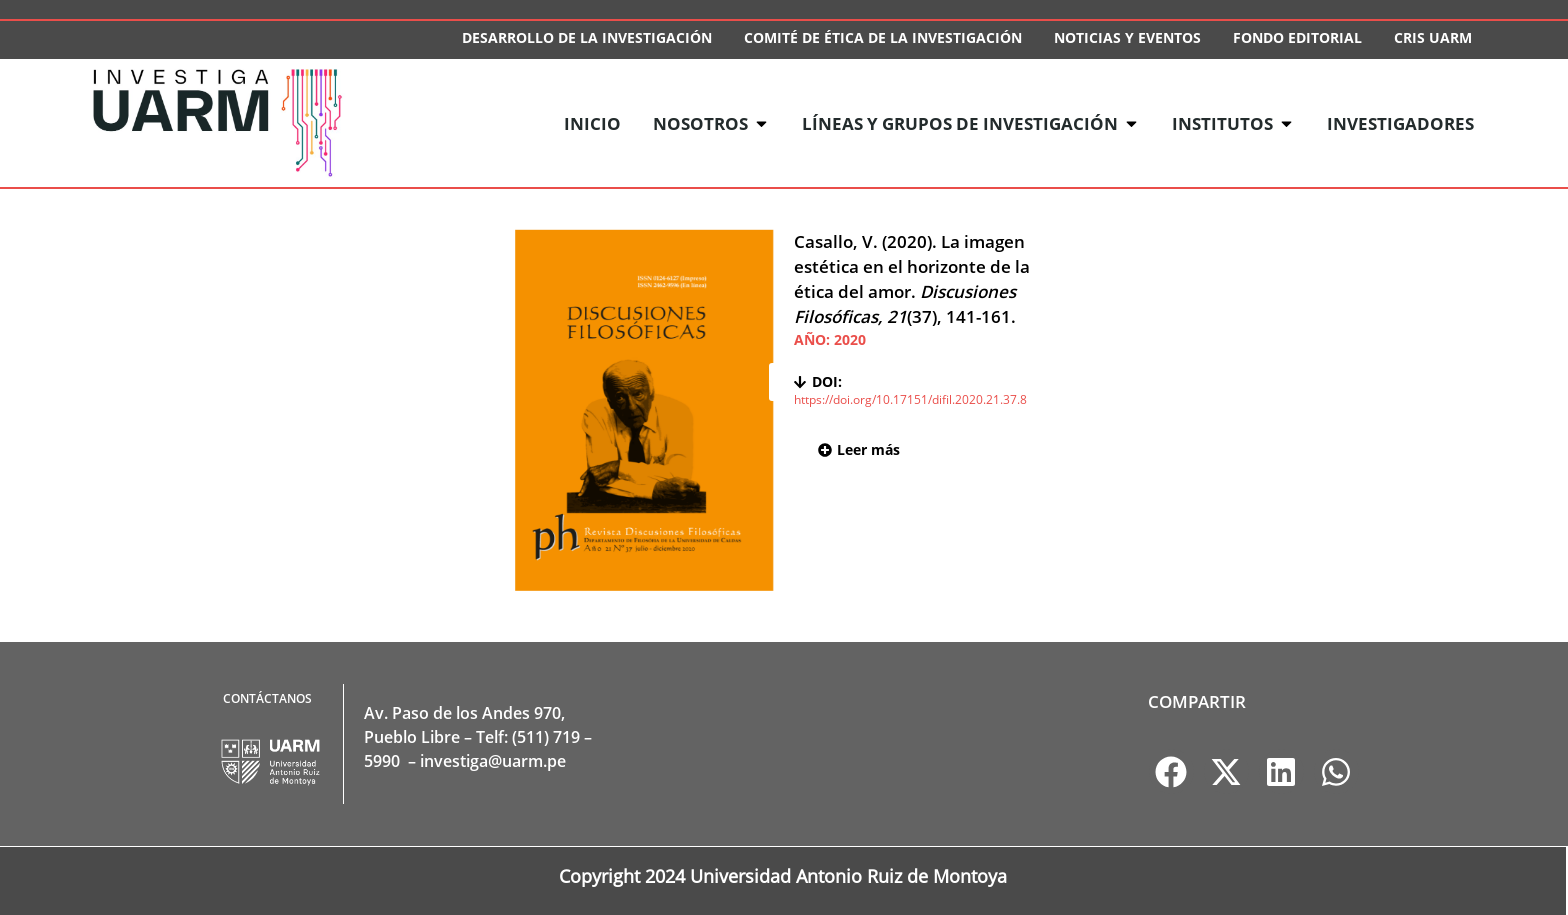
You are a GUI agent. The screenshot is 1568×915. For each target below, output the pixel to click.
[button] (1171, 771)
